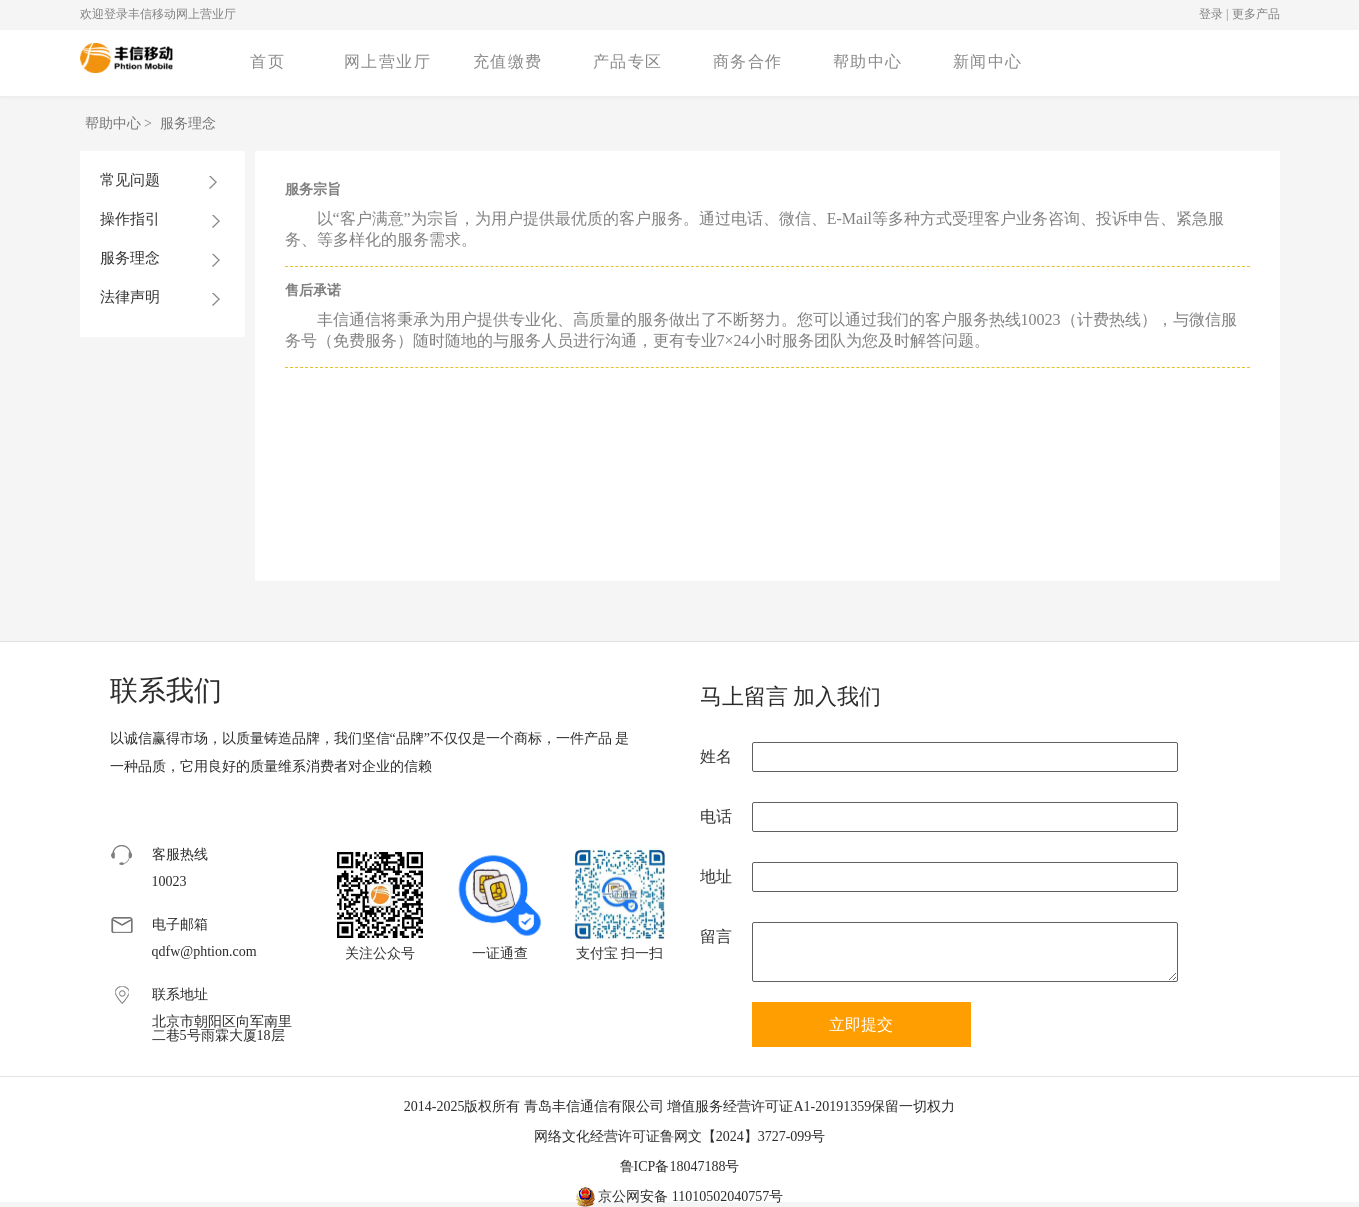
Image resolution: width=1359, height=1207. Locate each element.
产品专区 (628, 61)
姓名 (716, 756)
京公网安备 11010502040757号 (679, 1196)
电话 (716, 816)
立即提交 (861, 1024)
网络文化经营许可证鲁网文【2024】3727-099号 (680, 1136)
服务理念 (188, 123)
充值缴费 (508, 61)
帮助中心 (868, 61)
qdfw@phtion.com (204, 952)
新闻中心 (988, 61)
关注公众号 (380, 953)
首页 (267, 61)
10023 (169, 882)
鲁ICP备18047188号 (680, 1166)
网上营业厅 (388, 61)
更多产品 (1256, 14)
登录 (1211, 14)
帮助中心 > (120, 123)
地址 (716, 876)
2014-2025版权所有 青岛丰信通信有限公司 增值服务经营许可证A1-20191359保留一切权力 (679, 1106)
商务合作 (748, 61)
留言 (716, 936)
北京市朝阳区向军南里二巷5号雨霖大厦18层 (222, 1029)
